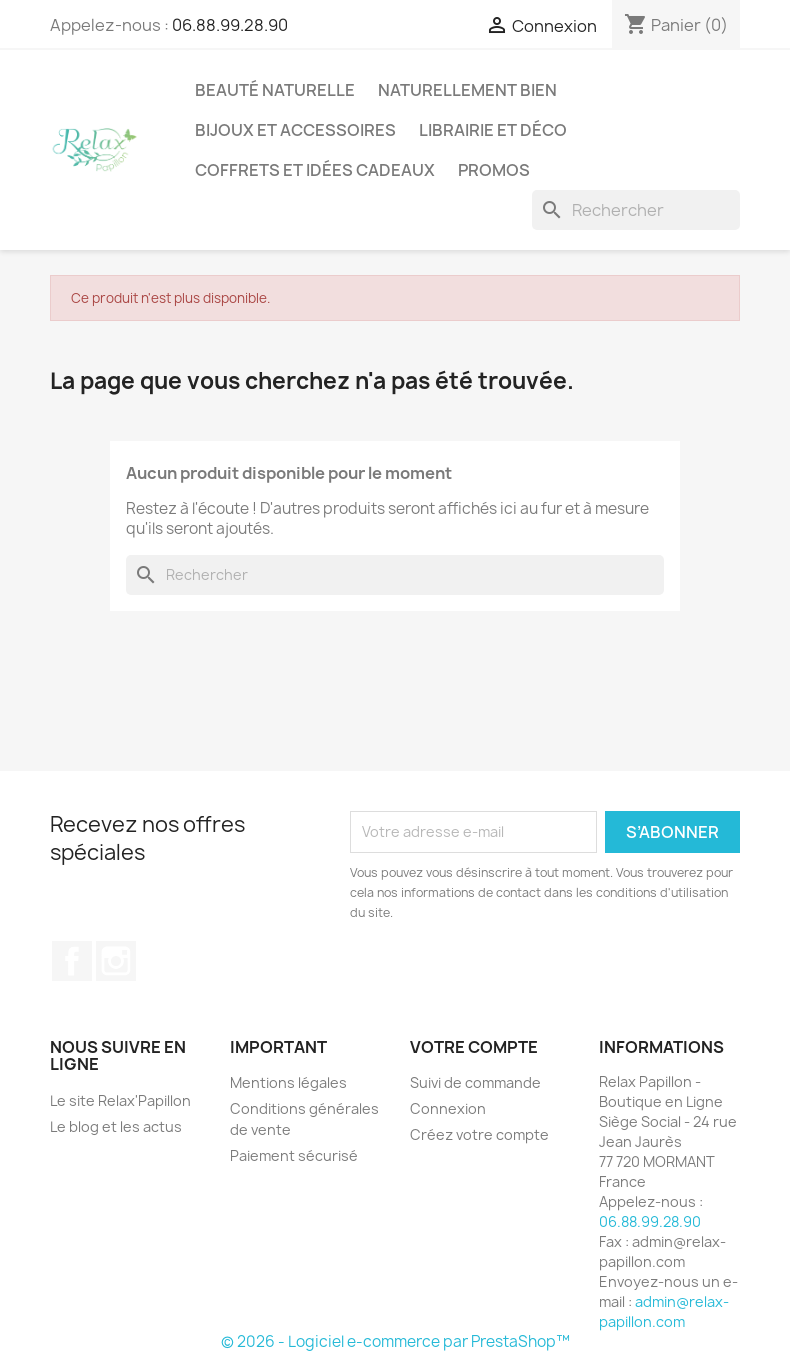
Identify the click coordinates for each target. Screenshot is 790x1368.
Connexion (448, 1108)
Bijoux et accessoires (295, 130)
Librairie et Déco (493, 130)
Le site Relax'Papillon (120, 1100)
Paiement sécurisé (294, 1155)
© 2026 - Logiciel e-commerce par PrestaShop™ (395, 1341)
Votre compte (474, 1047)
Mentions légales (288, 1082)
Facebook (72, 961)
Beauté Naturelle (275, 90)
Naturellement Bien (467, 90)
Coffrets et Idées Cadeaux (315, 170)
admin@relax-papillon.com (664, 1311)
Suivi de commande (475, 1082)
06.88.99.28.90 (230, 25)
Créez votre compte (479, 1134)
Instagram (116, 961)
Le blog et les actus (116, 1126)
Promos (494, 170)
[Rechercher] (636, 210)
